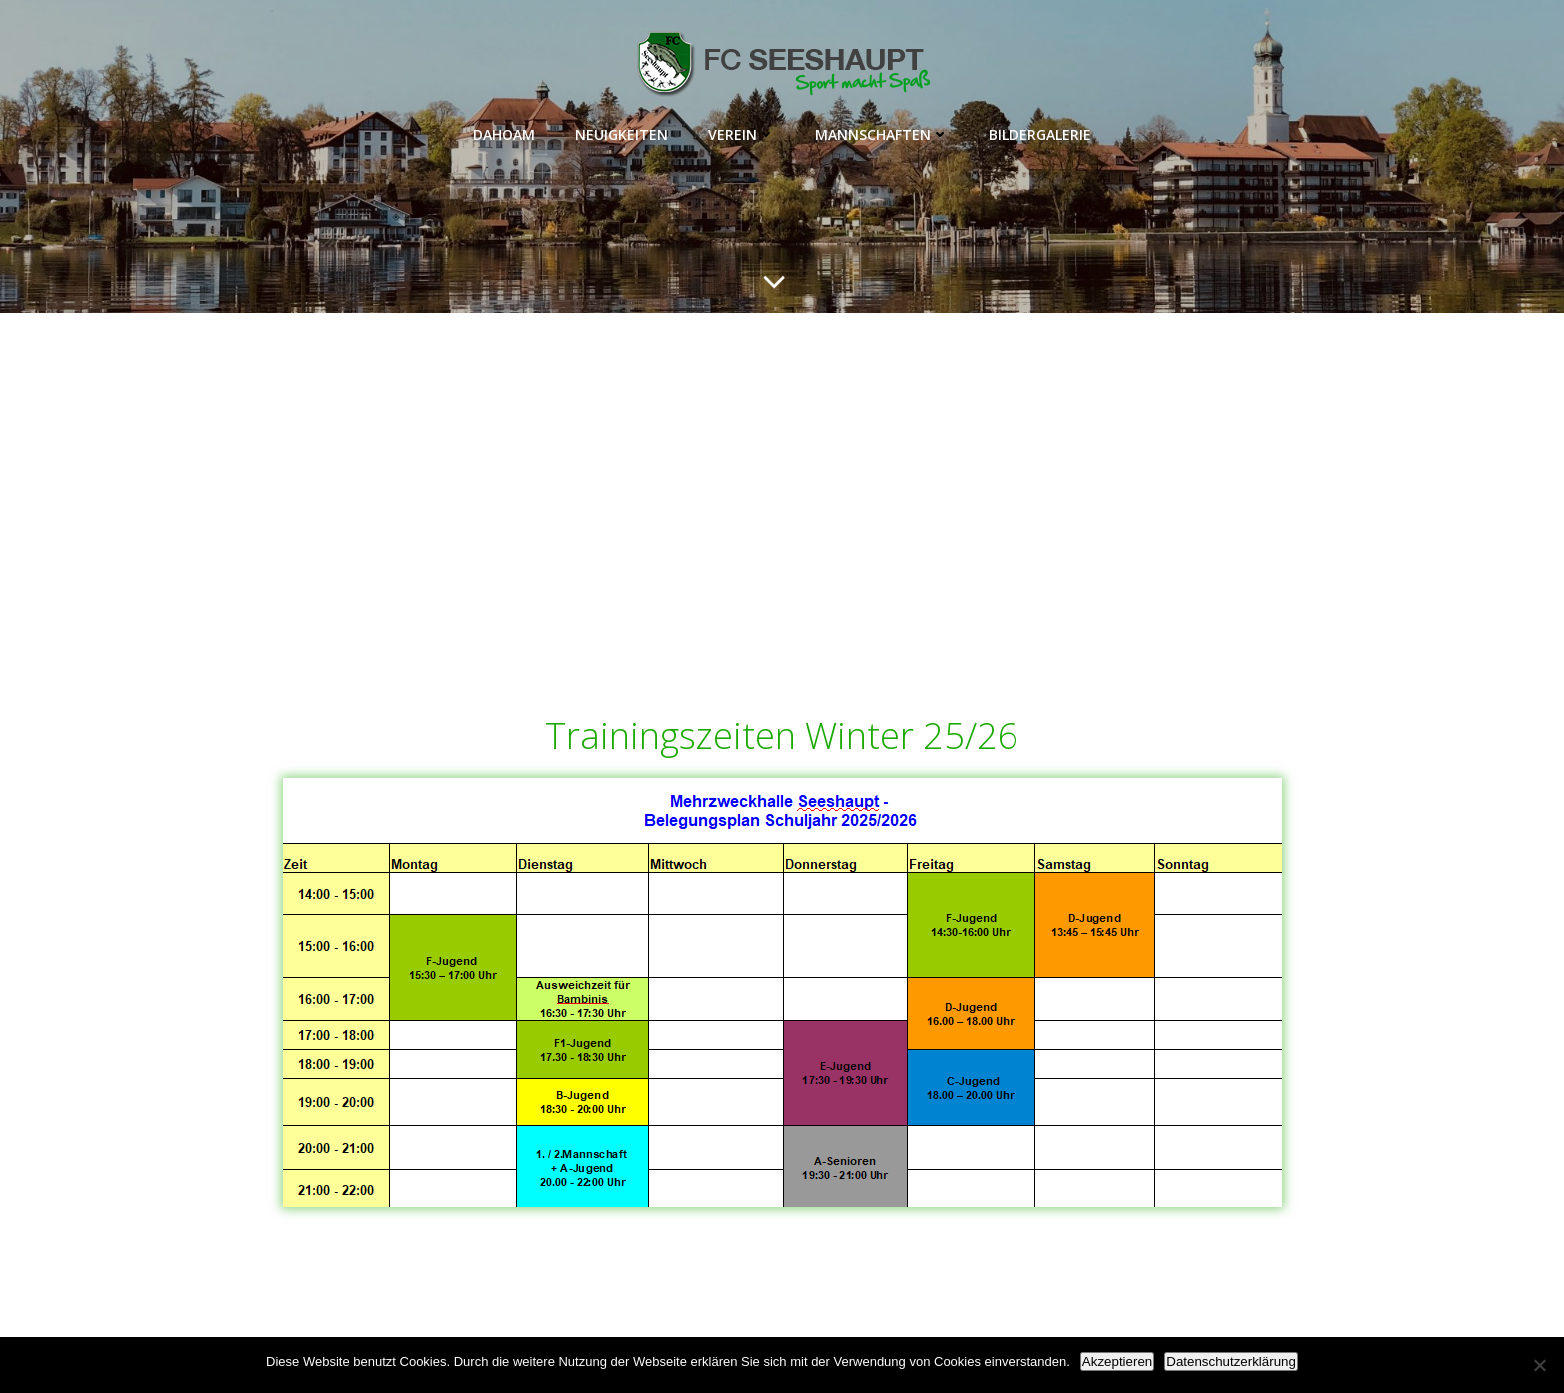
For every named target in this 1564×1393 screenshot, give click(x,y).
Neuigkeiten (621, 134)
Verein (741, 134)
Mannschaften (882, 134)
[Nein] (1539, 1365)
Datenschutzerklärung (1231, 1361)
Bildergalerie (1040, 134)
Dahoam (504, 134)
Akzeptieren (1117, 1361)
